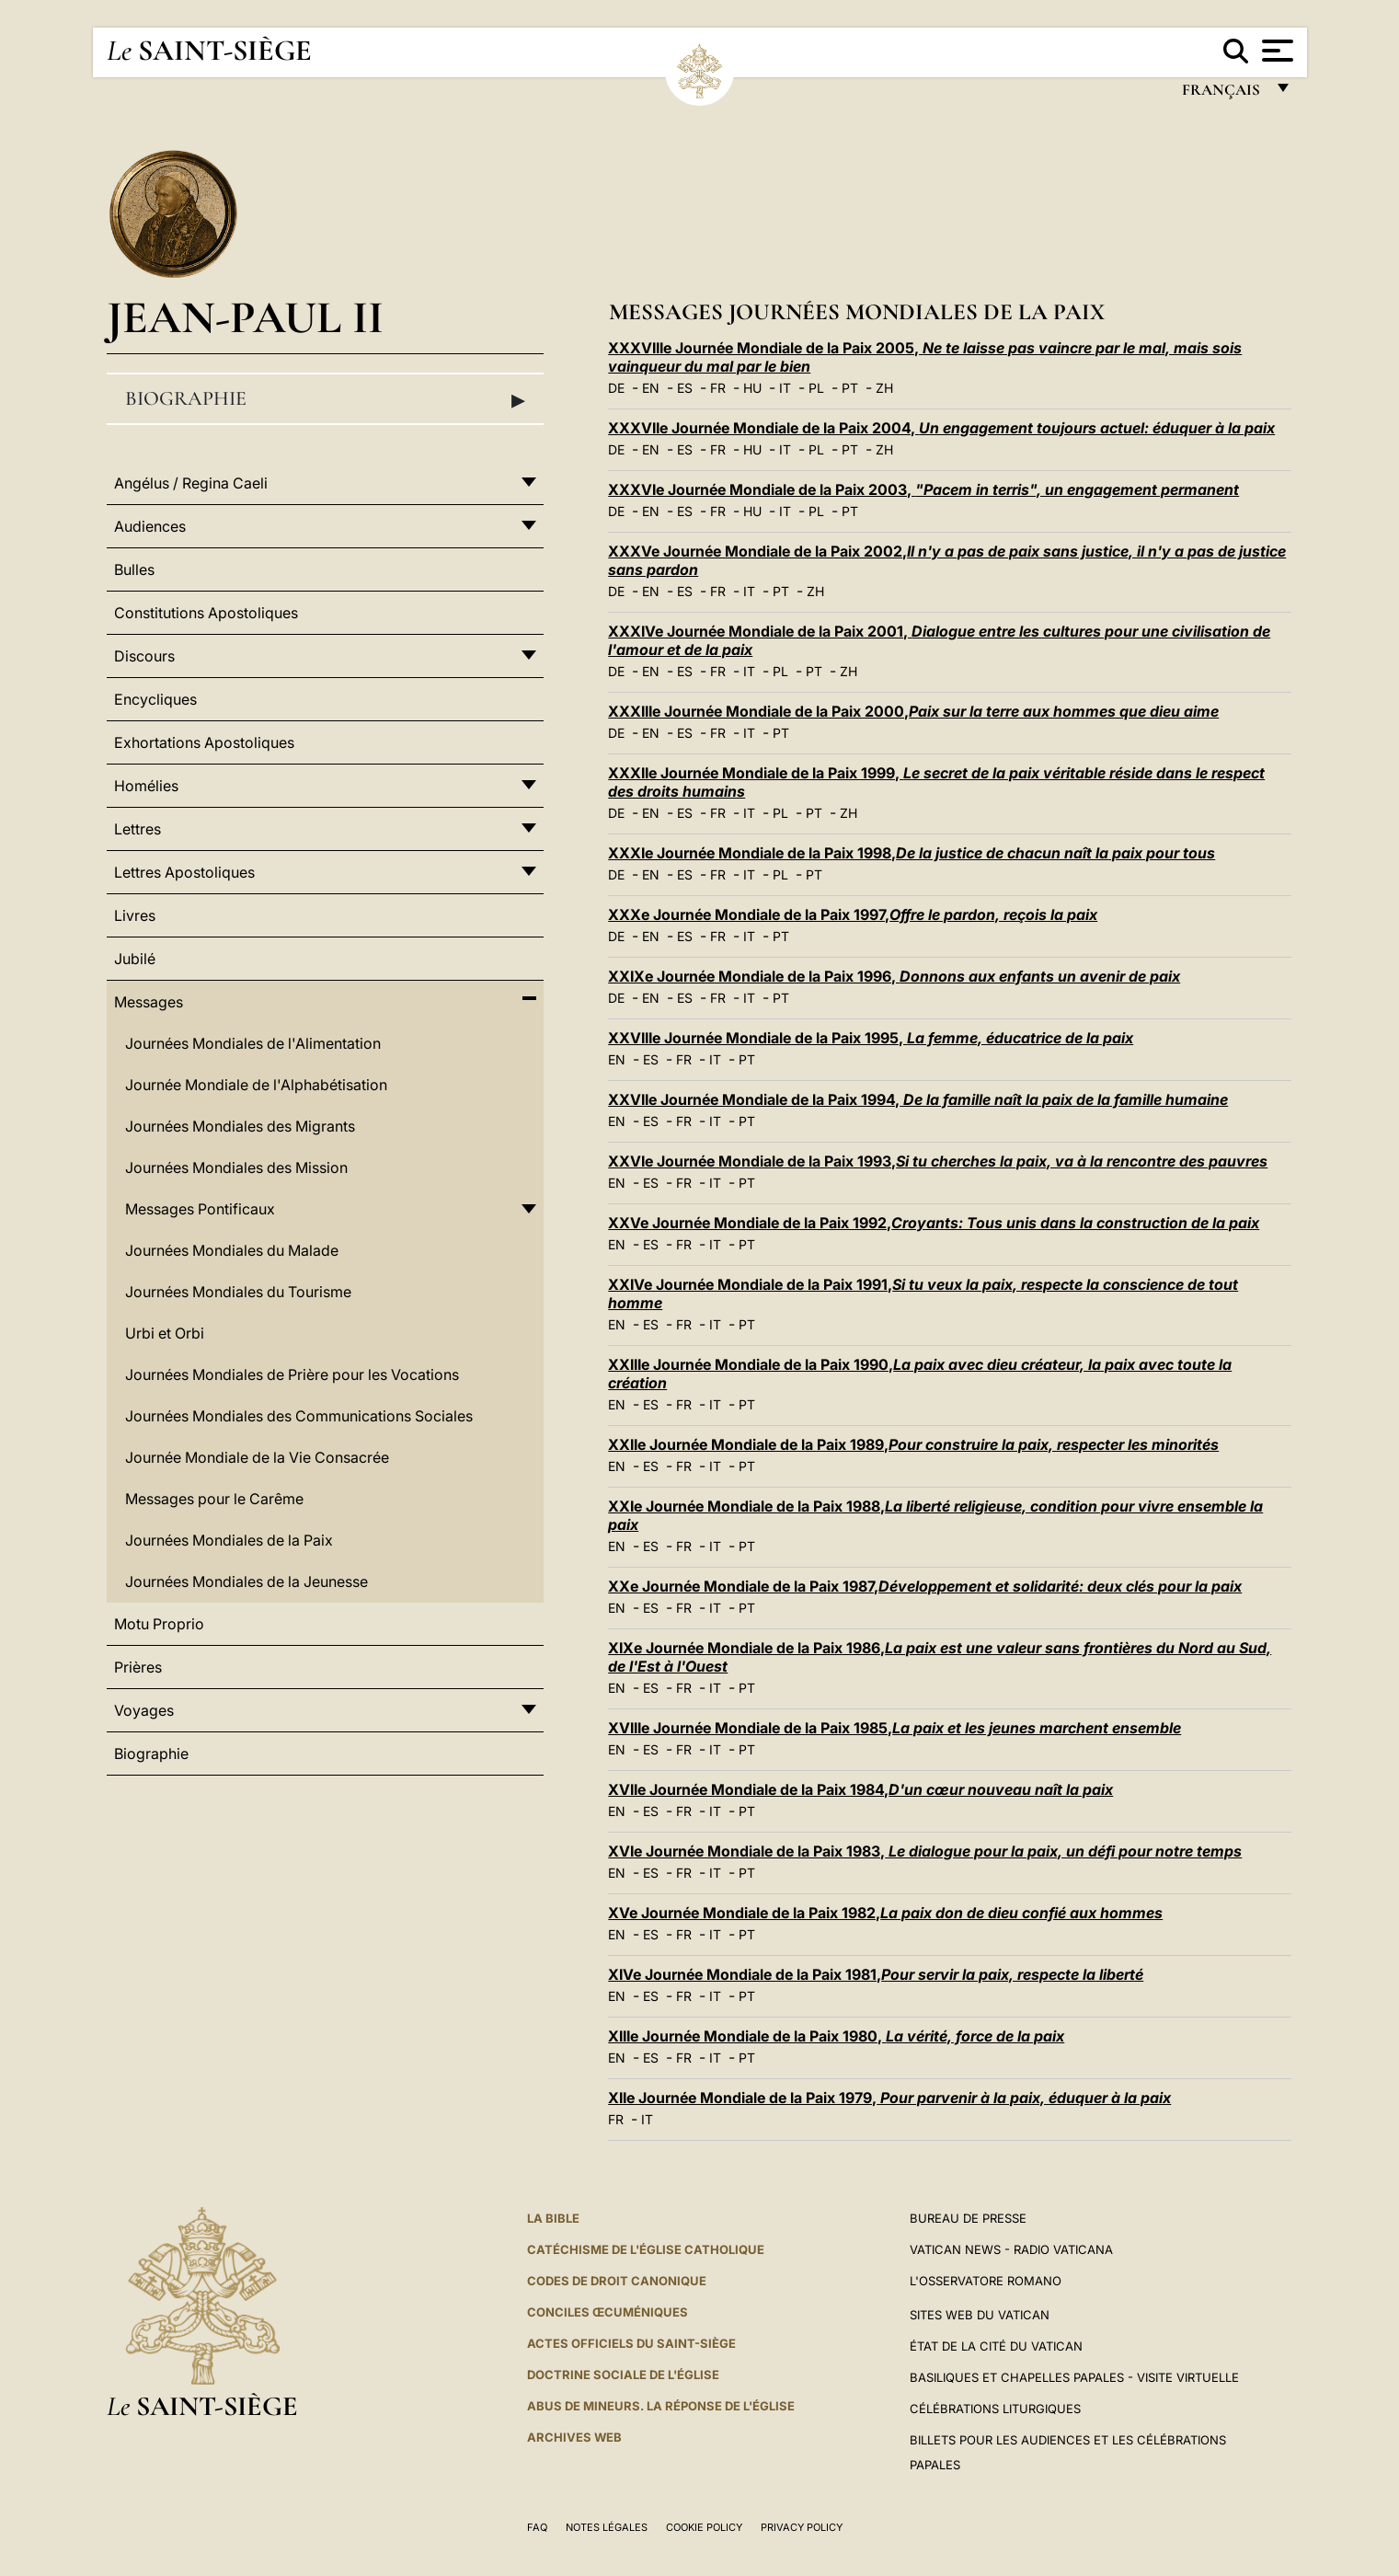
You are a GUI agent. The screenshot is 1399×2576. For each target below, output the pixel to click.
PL (816, 388)
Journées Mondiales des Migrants (240, 1126)
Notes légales (607, 2527)
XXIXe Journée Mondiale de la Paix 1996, (894, 976)
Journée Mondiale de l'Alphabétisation (256, 1084)
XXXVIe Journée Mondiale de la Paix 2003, (923, 489)
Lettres (137, 829)
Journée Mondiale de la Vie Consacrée (257, 1457)
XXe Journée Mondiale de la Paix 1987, (925, 1586)
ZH (884, 388)
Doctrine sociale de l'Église (623, 2374)
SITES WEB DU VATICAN (979, 2314)
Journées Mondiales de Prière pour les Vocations (292, 1374)
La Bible (553, 2218)
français (1223, 94)
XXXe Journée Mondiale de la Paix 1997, (852, 914)
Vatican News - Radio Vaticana (1011, 2249)
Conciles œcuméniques (607, 2312)
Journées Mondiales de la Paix (229, 1540)
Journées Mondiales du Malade (231, 1250)
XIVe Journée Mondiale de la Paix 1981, (875, 1974)
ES (685, 388)
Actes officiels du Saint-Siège (631, 2343)
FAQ (537, 2527)
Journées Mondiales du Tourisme (238, 1291)
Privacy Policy (802, 2527)
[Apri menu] (1275, 50)
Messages (148, 1002)
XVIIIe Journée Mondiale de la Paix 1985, (894, 1728)
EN (650, 388)
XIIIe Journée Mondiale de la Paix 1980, (836, 2036)
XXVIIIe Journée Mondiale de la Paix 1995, (870, 1038)
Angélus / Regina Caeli (191, 483)
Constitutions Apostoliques (206, 613)
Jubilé (134, 958)
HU (752, 388)
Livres (134, 915)
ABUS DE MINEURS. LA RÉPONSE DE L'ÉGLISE (661, 2405)
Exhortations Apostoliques (204, 742)
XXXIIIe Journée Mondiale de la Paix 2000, (913, 711)
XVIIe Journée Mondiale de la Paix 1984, (860, 1789)
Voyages (144, 1710)
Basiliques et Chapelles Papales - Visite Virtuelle (1074, 2377)
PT (850, 388)
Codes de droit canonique (616, 2280)
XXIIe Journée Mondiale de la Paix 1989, (913, 1444)
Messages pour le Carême (214, 1498)
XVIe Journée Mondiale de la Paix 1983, (925, 1851)
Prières (138, 1667)
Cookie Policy (704, 2527)
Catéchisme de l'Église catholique (645, 2249)
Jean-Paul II (245, 317)
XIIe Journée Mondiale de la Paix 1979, (889, 2097)
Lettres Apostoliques (184, 872)
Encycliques (155, 699)
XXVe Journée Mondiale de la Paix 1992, (933, 1222)
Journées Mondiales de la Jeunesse (246, 1581)
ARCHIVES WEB (574, 2437)
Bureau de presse (968, 2218)
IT (785, 388)
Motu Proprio (159, 1624)
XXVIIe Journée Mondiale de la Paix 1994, (918, 1099)
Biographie (325, 399)
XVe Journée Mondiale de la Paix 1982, (885, 1912)
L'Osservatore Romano (985, 2280)
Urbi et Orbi (164, 1333)
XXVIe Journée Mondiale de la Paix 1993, (937, 1161)
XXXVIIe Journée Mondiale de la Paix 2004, (941, 428)
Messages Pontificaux (200, 1209)
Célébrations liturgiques (995, 2408)
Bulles (134, 569)
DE (616, 388)
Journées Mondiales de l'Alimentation (253, 1043)
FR (718, 388)
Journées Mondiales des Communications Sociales (299, 1416)
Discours (144, 656)
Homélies (146, 785)
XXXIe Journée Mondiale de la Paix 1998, (911, 853)
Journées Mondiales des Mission (236, 1167)
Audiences (150, 526)
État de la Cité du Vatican (996, 2346)
